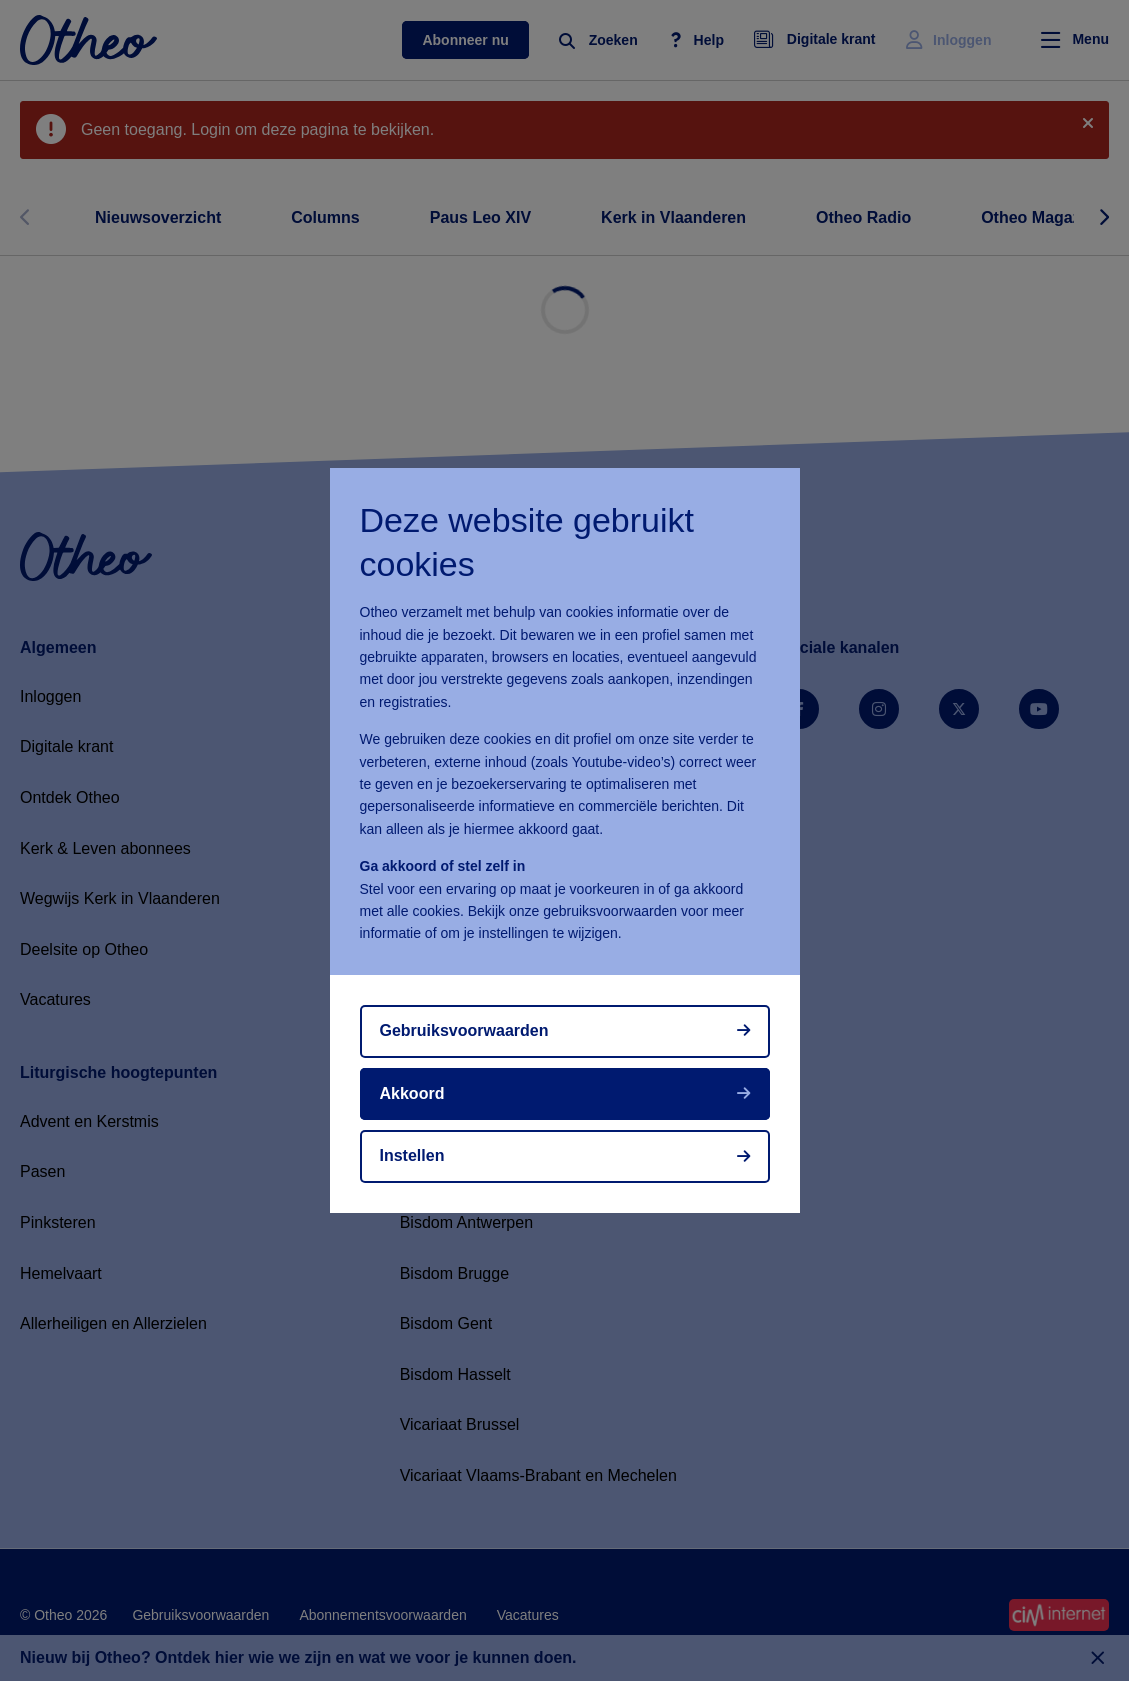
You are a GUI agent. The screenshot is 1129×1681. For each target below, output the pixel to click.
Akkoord (412, 1093)
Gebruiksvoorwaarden (464, 1030)
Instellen (412, 1155)
